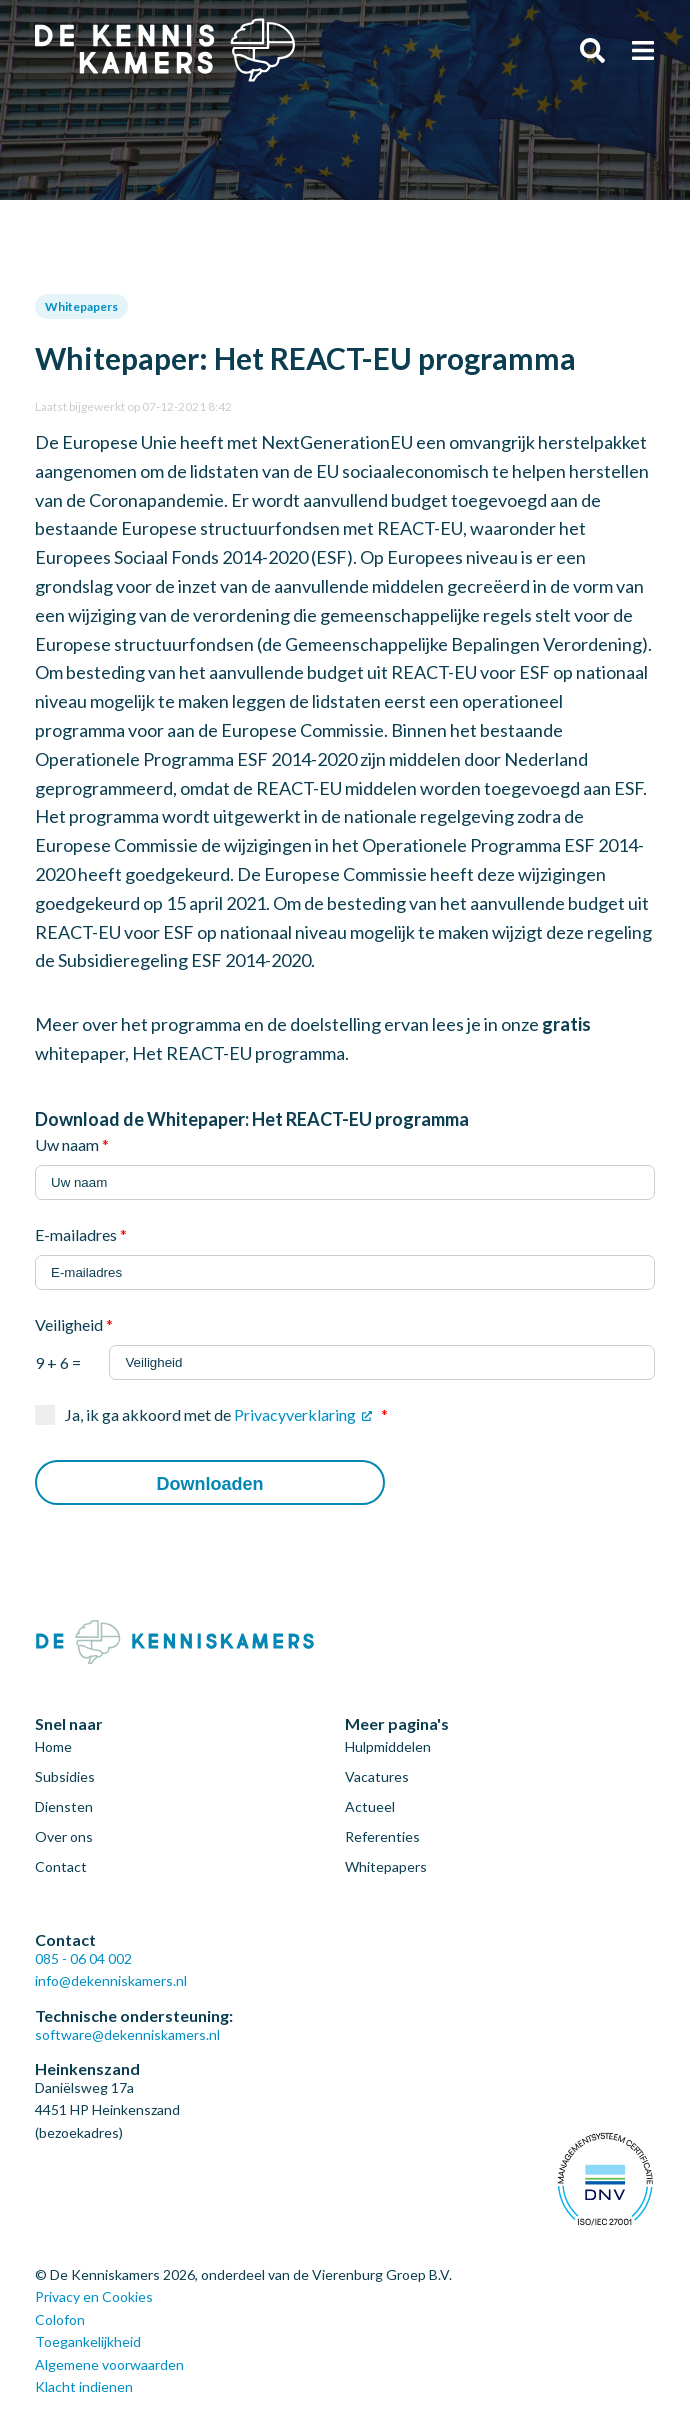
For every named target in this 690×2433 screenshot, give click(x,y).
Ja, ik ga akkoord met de (226, 1415)
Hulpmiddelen (388, 1746)
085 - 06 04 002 (83, 1958)
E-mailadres (81, 1234)
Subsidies (65, 1776)
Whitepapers (81, 306)
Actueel (370, 1806)
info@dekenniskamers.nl (111, 1980)
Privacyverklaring (295, 1414)
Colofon (60, 2319)
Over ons (64, 1836)
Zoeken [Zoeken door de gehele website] (592, 50)
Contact (61, 1866)
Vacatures (377, 1776)
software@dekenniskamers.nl (127, 2034)
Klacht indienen (84, 2386)
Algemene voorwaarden (109, 2364)
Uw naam (72, 1144)
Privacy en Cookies (94, 2296)
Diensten (64, 1806)
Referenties (382, 1836)
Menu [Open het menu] (642, 50)
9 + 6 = (345, 1355)
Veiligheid (74, 1324)
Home (53, 1746)
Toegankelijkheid (88, 2341)
